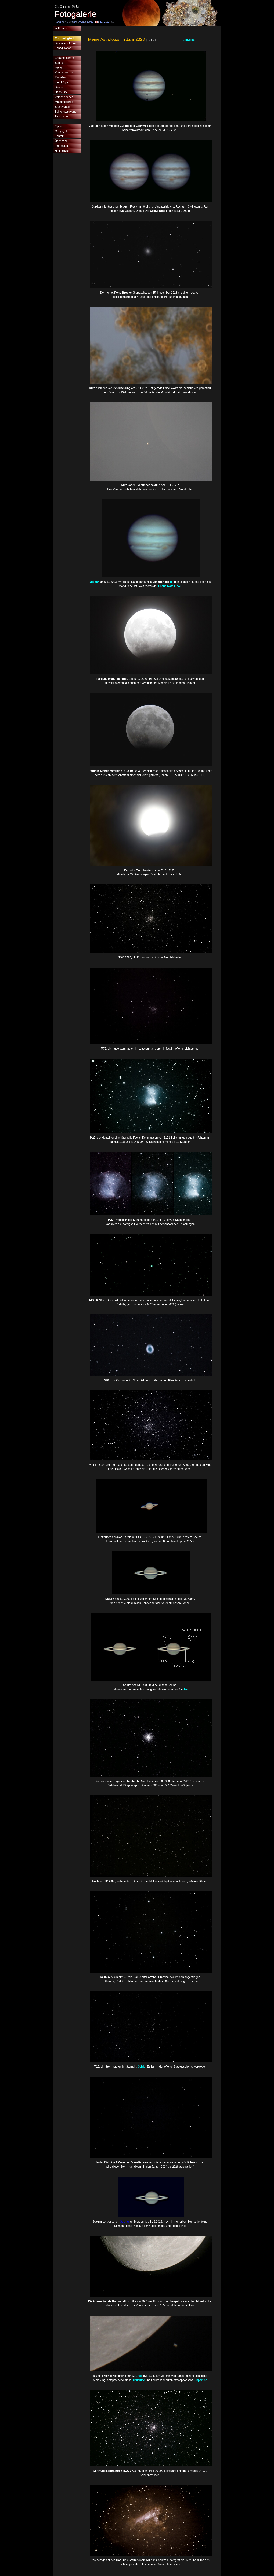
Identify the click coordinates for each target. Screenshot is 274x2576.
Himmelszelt (62, 150)
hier (186, 1689)
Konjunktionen (64, 72)
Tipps (58, 126)
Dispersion (200, 2380)
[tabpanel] (150, 39)
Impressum (62, 145)
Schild (142, 2066)
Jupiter (94, 581)
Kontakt (59, 136)
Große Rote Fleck (169, 586)
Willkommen (62, 28)
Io (171, 581)
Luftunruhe (139, 2380)
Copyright (61, 131)
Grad (138, 2375)
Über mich (61, 140)
